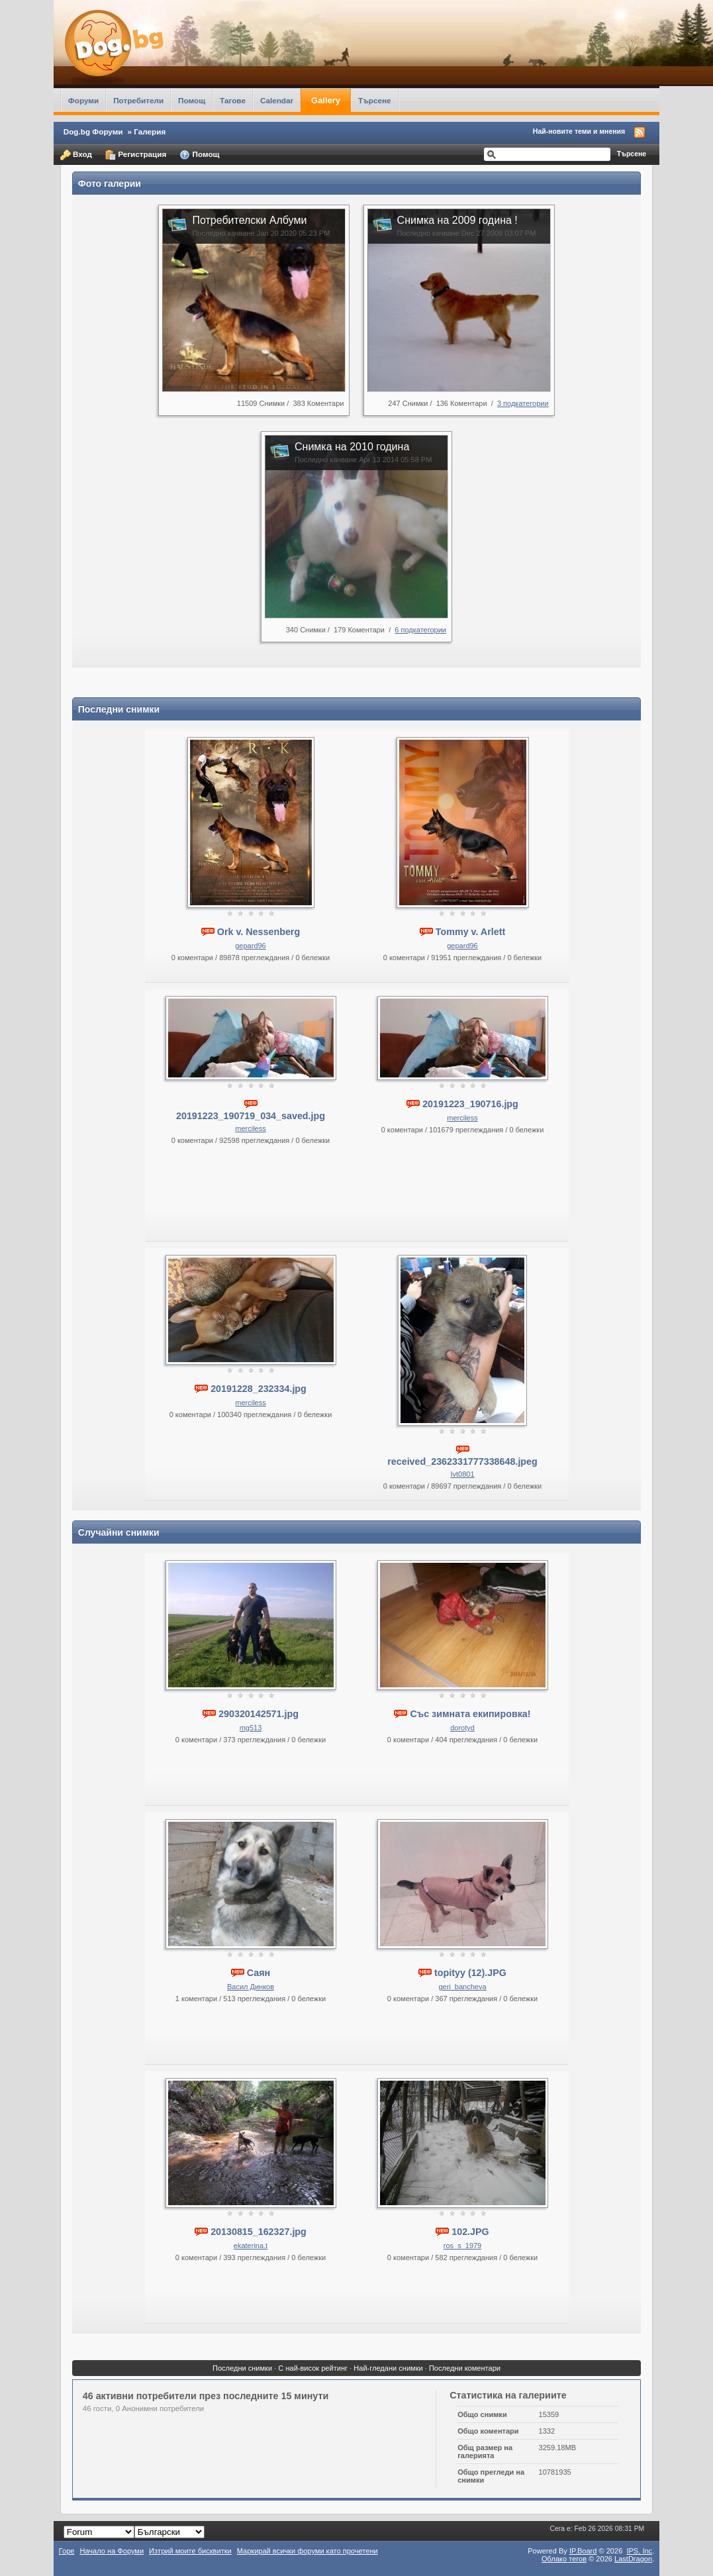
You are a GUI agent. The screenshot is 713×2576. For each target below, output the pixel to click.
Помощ (191, 100)
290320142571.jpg (258, 1714)
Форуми (83, 100)
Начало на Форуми (111, 2551)
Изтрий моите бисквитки (190, 2551)
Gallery (325, 100)
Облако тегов (564, 2559)
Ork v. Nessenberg (258, 931)
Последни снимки (242, 2368)
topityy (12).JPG (470, 1972)
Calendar (276, 100)
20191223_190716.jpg (470, 1104)
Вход (76, 155)
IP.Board (583, 2551)
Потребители (138, 100)
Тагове (233, 100)
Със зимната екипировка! (470, 1714)
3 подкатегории (523, 403)
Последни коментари (464, 2368)
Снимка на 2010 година (352, 446)
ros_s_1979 (463, 2246)
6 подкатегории (420, 630)
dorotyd (462, 1728)
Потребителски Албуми (249, 220)
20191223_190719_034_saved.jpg (250, 1116)
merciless (250, 1128)
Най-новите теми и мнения (579, 131)
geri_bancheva (462, 1987)
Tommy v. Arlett (470, 931)
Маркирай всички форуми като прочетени (307, 2551)
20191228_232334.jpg (259, 1388)
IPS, (639, 2551)
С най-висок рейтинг (313, 2368)
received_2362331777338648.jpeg (462, 1461)
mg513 (251, 1728)
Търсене (374, 100)
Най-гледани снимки (388, 2368)
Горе (67, 2551)
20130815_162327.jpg (259, 2231)
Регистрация (135, 155)
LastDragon (633, 2559)
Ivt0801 (462, 1474)
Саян (258, 1972)
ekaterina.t (250, 2246)
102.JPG (470, 2231)
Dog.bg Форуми (93, 131)
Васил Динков (250, 1987)
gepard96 (250, 946)
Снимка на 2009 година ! (457, 220)
